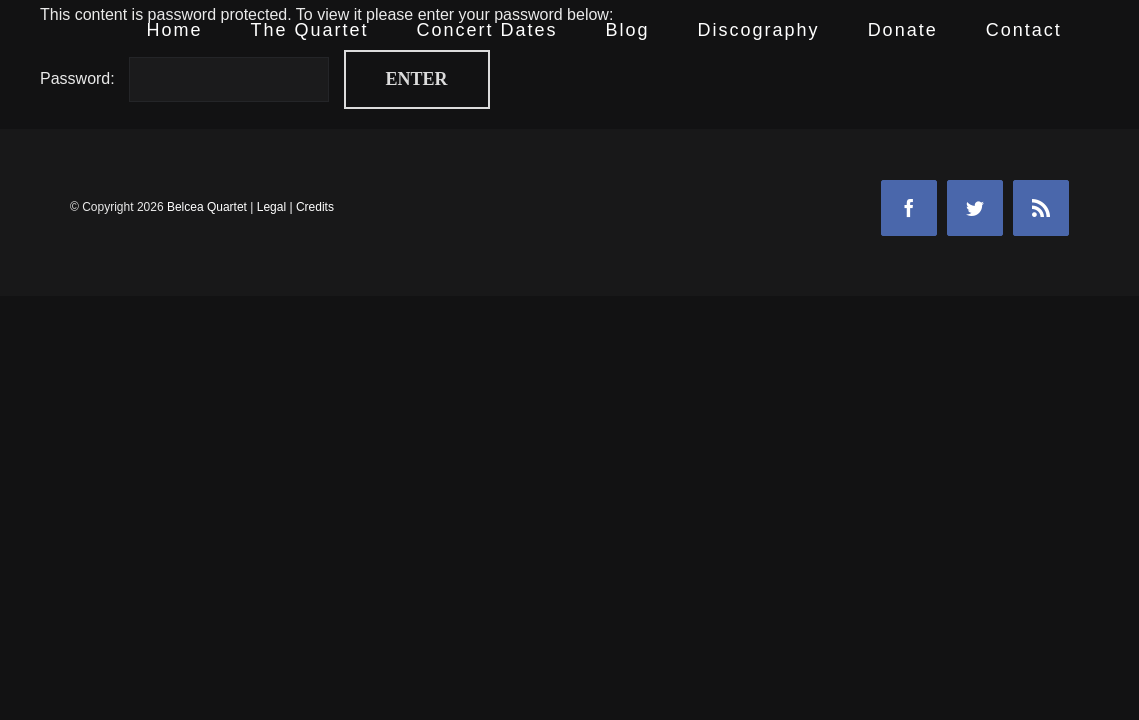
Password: (184, 78)
